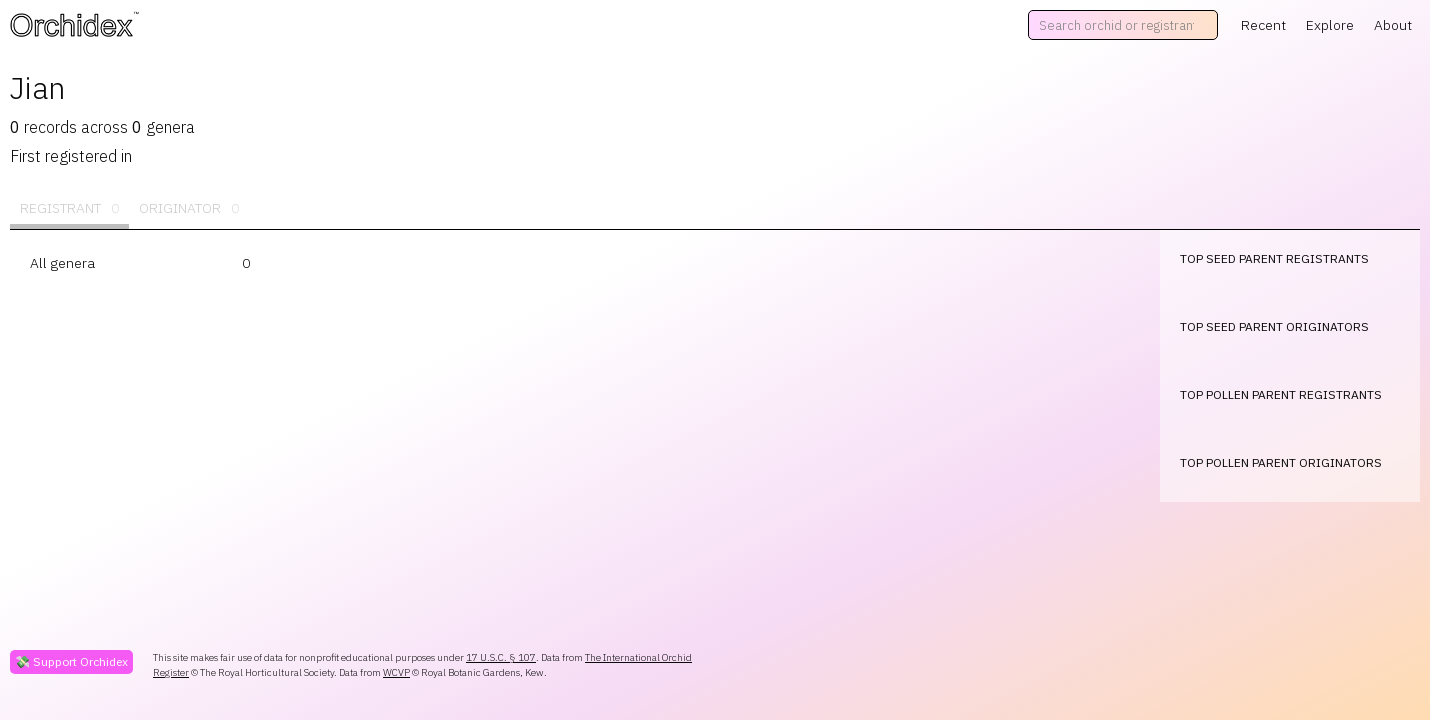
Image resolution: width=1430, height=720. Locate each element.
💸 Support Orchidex (71, 661)
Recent (1263, 25)
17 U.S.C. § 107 (501, 657)
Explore (1330, 25)
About (1393, 25)
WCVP (396, 672)
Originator (189, 208)
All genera (62, 263)
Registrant (69, 208)
